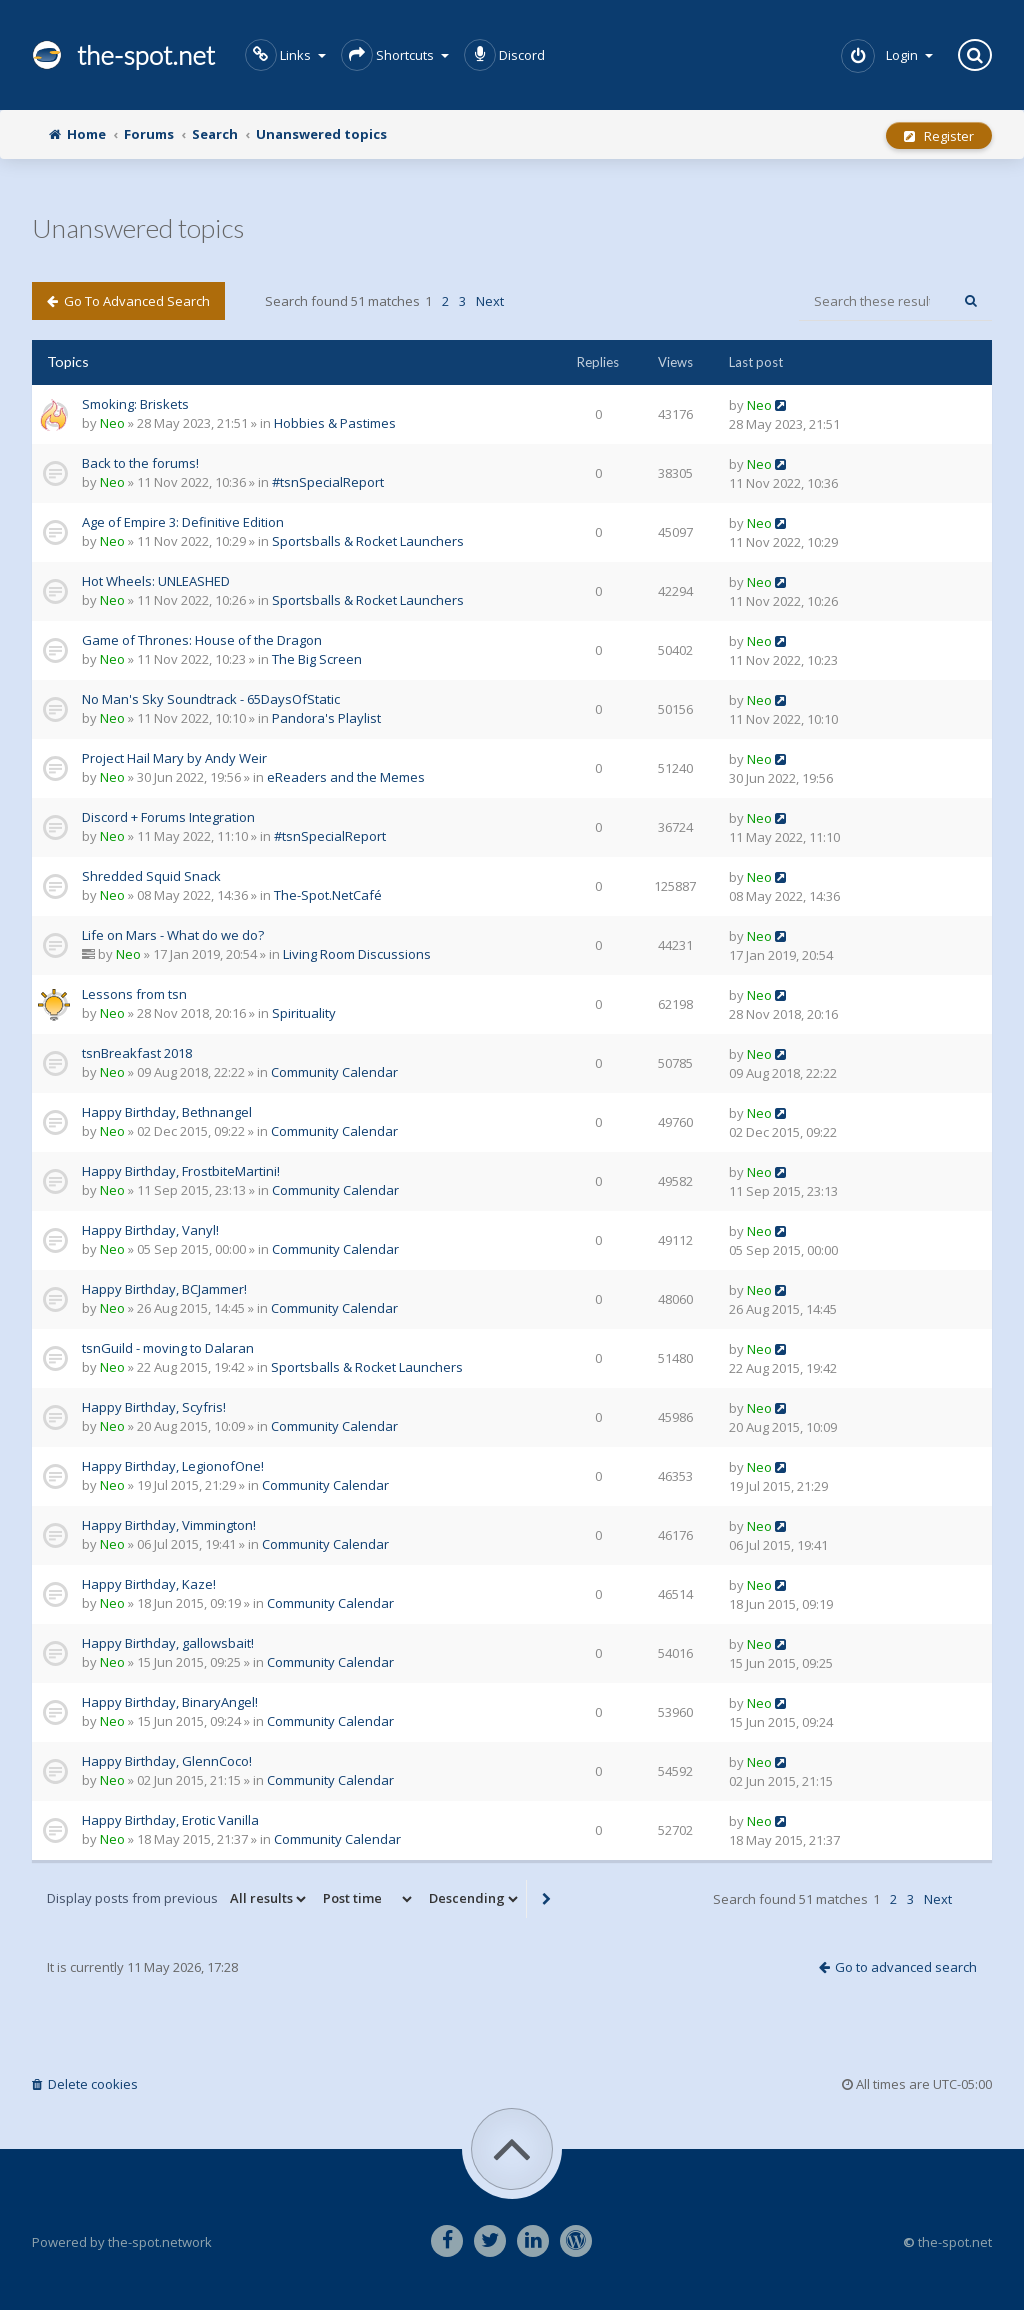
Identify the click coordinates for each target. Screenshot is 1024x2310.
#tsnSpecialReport (328, 482)
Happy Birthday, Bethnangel (167, 1112)
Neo (112, 423)
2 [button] (445, 301)
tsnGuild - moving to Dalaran (168, 1348)
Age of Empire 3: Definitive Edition (183, 522)
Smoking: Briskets (135, 404)
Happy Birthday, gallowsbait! (168, 1643)
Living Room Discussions (357, 954)
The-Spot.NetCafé (328, 895)
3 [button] (462, 301)
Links (285, 55)
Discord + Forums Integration (168, 817)
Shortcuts (395, 55)
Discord (504, 55)
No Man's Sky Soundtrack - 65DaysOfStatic (211, 699)
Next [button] (490, 301)
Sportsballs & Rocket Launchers (368, 541)
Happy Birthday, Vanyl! (150, 1230)
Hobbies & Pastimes (335, 423)
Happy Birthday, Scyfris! (154, 1407)
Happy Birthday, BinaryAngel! (170, 1702)
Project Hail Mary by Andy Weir (174, 758)
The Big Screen (317, 659)
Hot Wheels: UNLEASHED (156, 581)
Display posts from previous (178, 1899)
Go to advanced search (128, 301)
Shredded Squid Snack (151, 876)
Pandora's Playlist (326, 718)
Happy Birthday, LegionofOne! (173, 1466)
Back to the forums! (140, 463)
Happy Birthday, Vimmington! (169, 1525)
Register (939, 136)
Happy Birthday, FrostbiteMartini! (181, 1171)
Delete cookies (85, 2084)
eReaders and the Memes (346, 777)
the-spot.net (123, 55)
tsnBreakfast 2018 (137, 1053)
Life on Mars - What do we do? (173, 935)
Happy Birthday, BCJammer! (164, 1289)
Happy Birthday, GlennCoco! (167, 1761)
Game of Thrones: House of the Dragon (202, 640)
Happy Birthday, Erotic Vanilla (170, 1820)
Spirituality (304, 1013)
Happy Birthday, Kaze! (149, 1584)
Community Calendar (334, 1072)
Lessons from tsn (134, 994)
